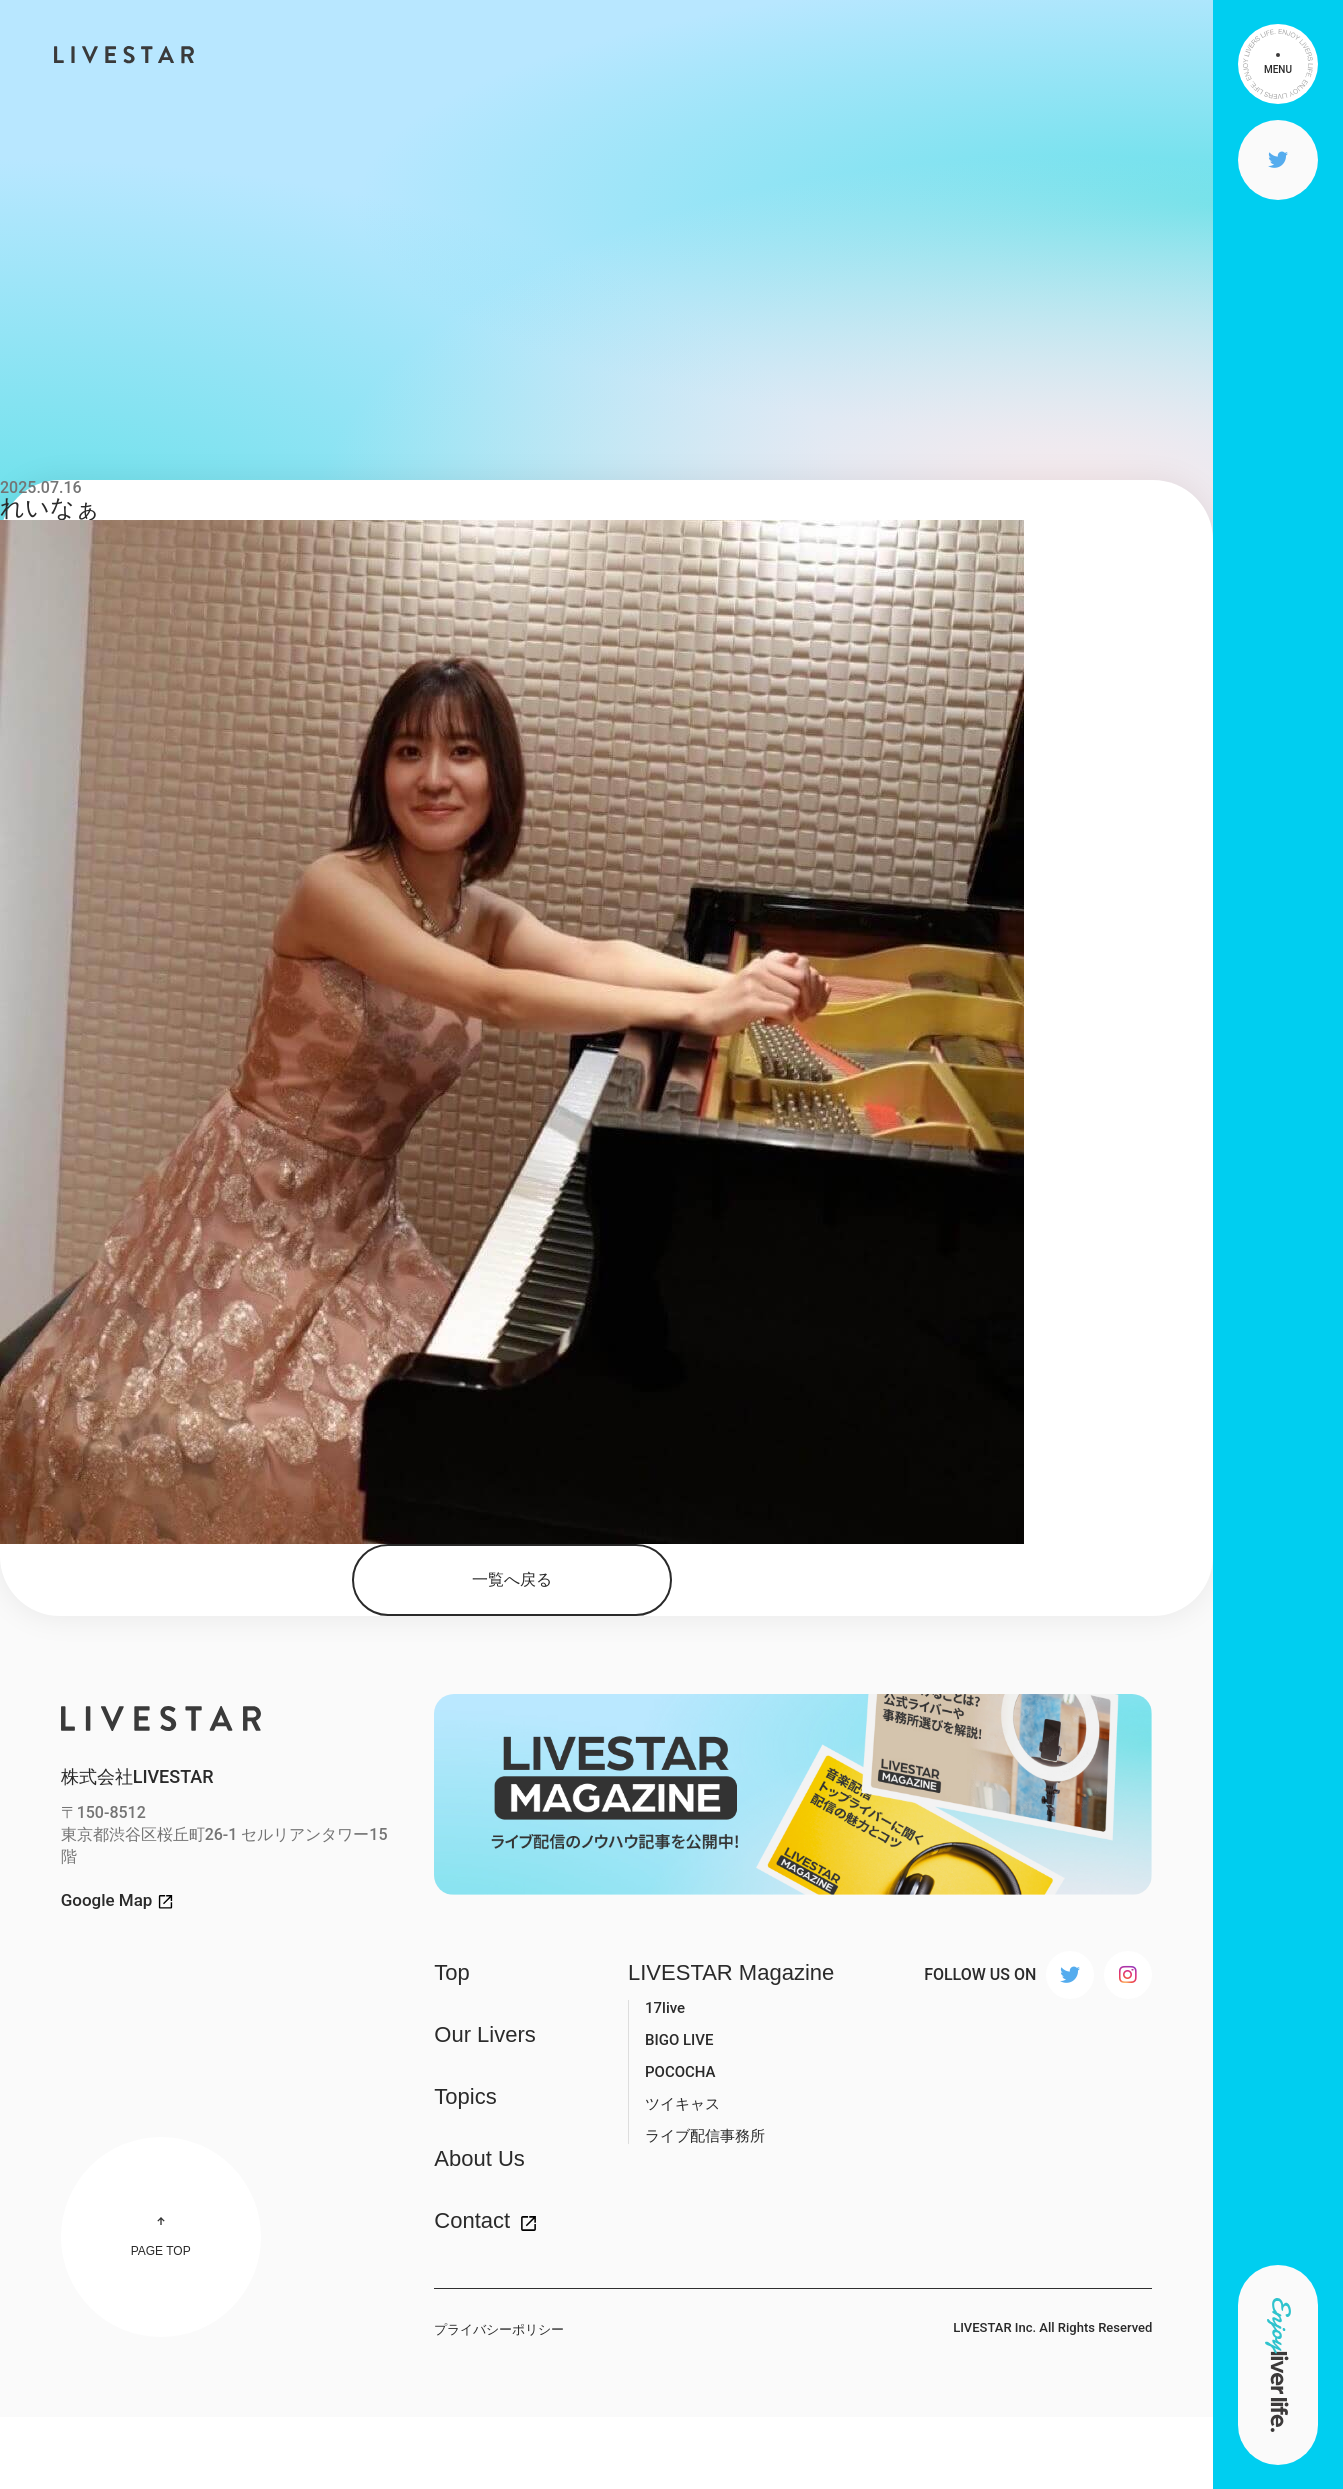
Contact (472, 2221)
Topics (465, 2097)
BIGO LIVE (679, 2040)
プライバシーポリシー (499, 2329)
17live (665, 2008)
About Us (479, 2159)
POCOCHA (680, 2072)
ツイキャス (682, 2104)
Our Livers (484, 2035)
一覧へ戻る (512, 1579)
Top (451, 1973)
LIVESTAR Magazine (731, 1973)
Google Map (107, 1900)
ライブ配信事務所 (705, 2136)
